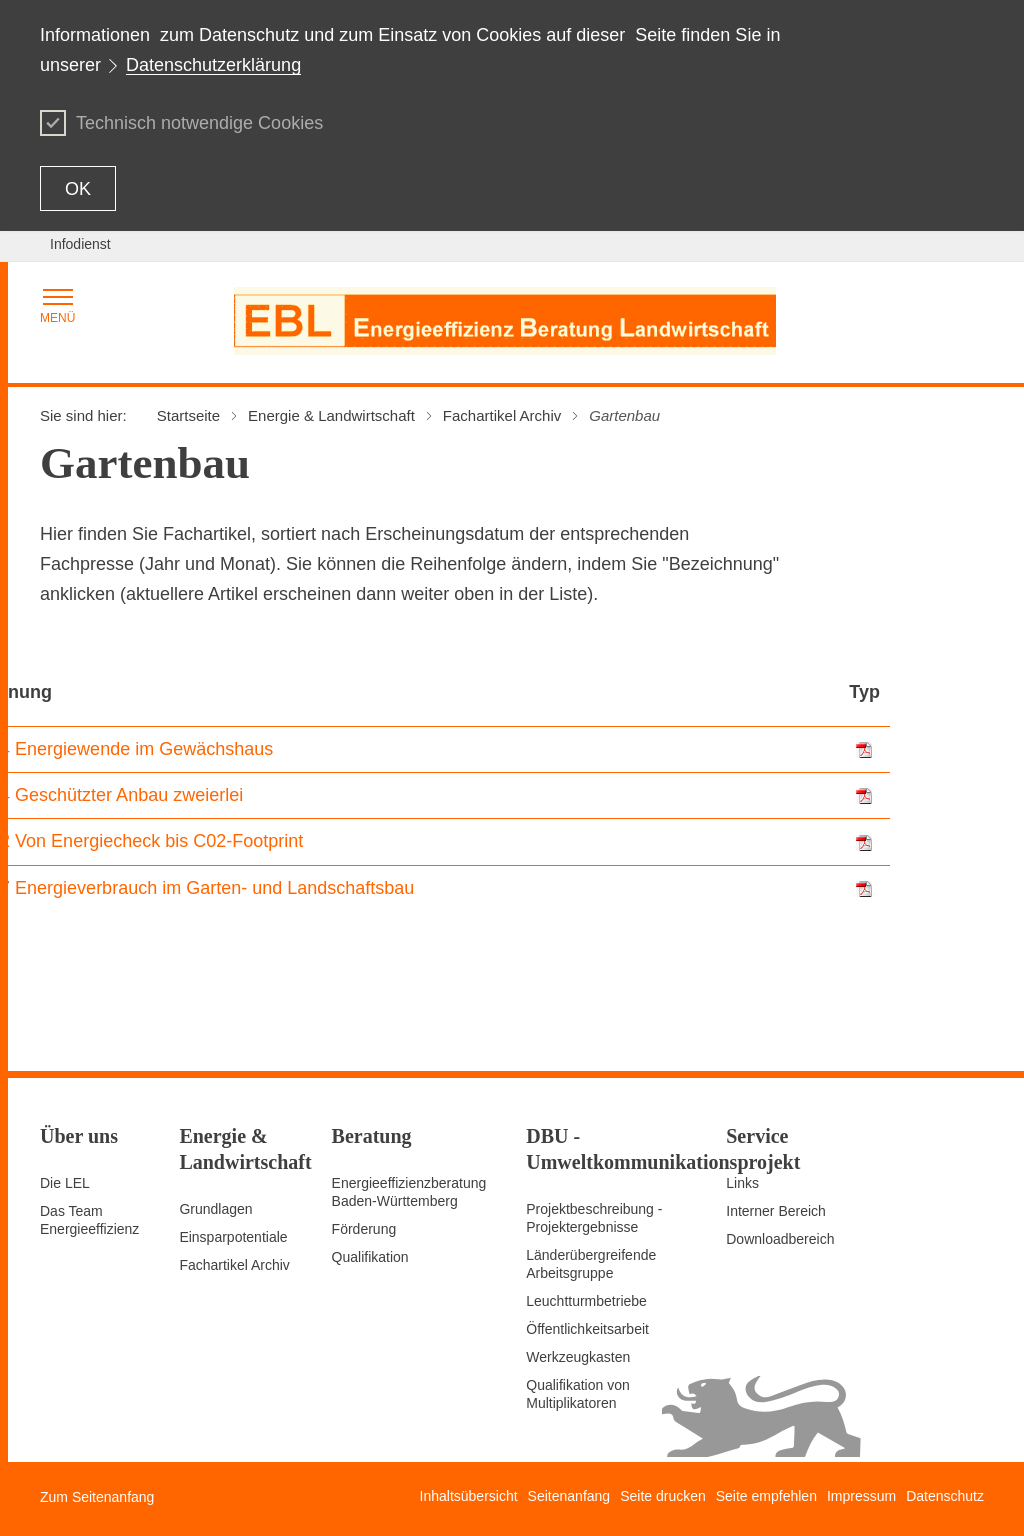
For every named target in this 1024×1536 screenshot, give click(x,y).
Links (742, 1183)
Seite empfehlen (766, 1496)
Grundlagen (215, 1209)
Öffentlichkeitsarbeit (587, 1329)
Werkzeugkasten (578, 1357)
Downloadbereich (780, 1239)
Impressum (861, 1496)
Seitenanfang (569, 1496)
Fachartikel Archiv (234, 1265)
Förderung (364, 1229)
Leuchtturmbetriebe (586, 1301)
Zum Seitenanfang (97, 1497)
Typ (864, 692)
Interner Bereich (776, 1211)
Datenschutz (945, 1496)
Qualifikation (370, 1257)
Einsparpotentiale (233, 1237)
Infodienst (80, 244)
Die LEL (65, 1183)
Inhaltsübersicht (469, 1496)
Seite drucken (663, 1496)
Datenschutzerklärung (213, 65)
